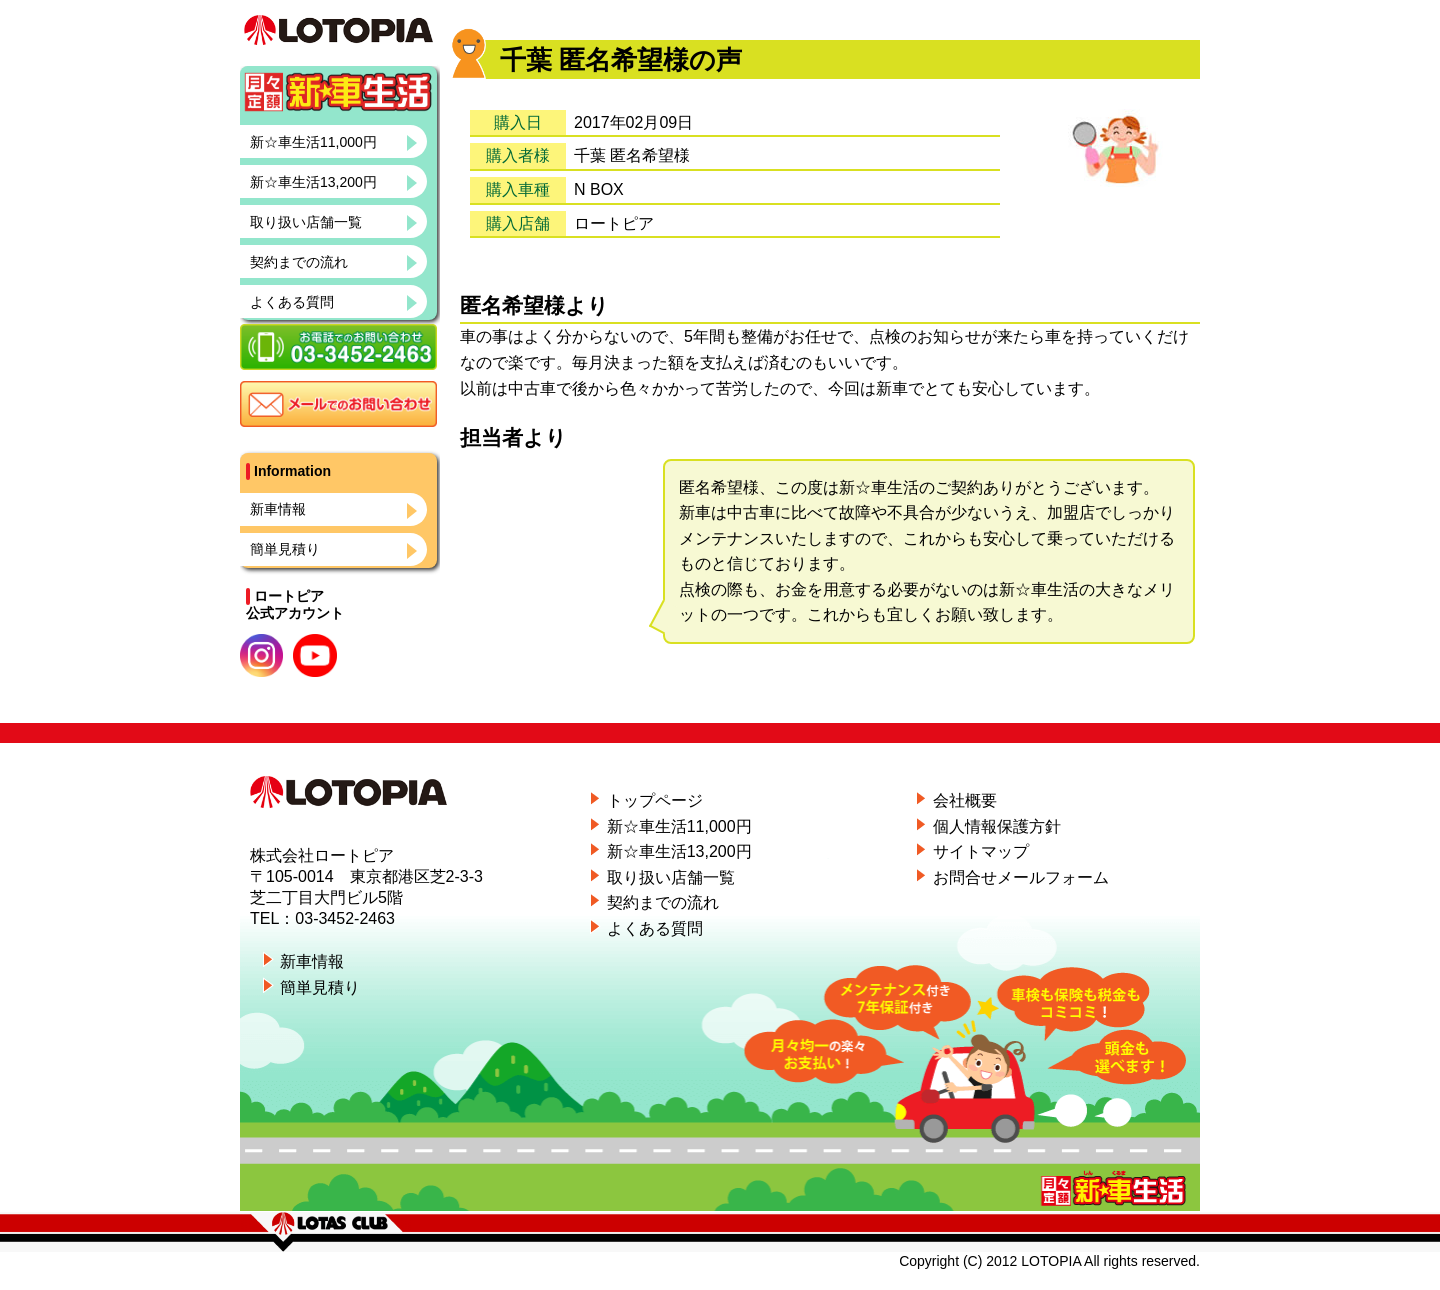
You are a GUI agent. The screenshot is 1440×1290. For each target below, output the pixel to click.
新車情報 (278, 549)
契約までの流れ (299, 302)
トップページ (655, 800)
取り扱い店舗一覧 (306, 262)
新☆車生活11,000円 (313, 182)
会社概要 (965, 800)
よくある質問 (292, 342)
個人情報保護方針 (997, 826)
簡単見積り (285, 589)
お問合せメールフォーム (1021, 877)
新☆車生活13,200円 (313, 222)
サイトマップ (981, 851)
